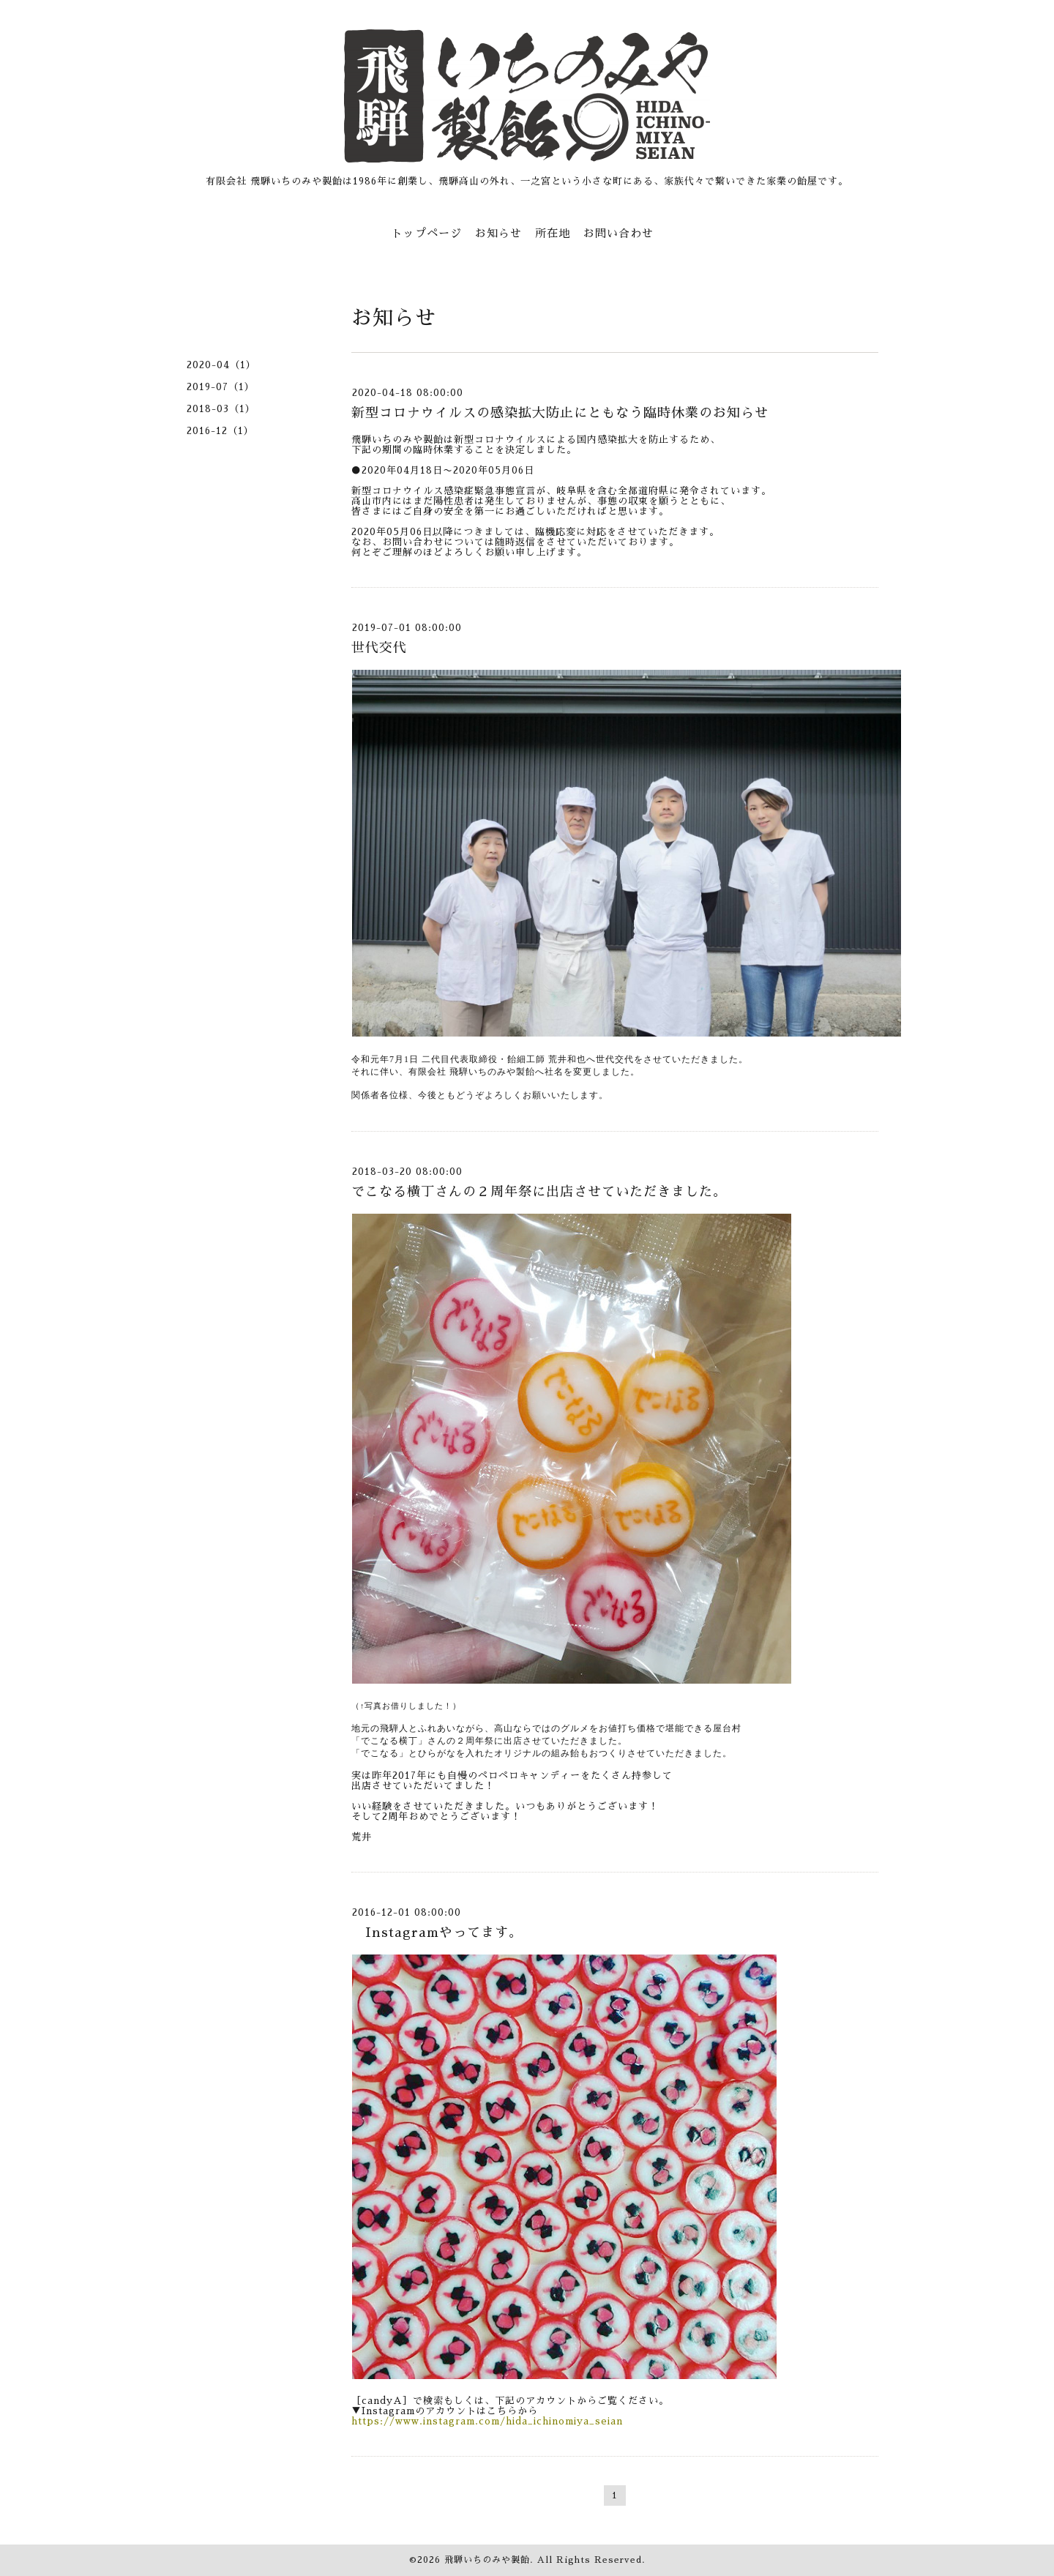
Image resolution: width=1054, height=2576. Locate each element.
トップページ (427, 233)
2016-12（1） (220, 431)
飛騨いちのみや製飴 (487, 2560)
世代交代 (379, 647)
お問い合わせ (618, 233)
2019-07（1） (221, 387)
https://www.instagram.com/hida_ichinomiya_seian (487, 2421)
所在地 (552, 233)
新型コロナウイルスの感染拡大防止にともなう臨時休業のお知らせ (560, 412)
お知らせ (498, 233)
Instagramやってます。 (437, 1932)
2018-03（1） (221, 409)
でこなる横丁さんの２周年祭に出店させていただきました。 (539, 1191)
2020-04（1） (221, 365)
